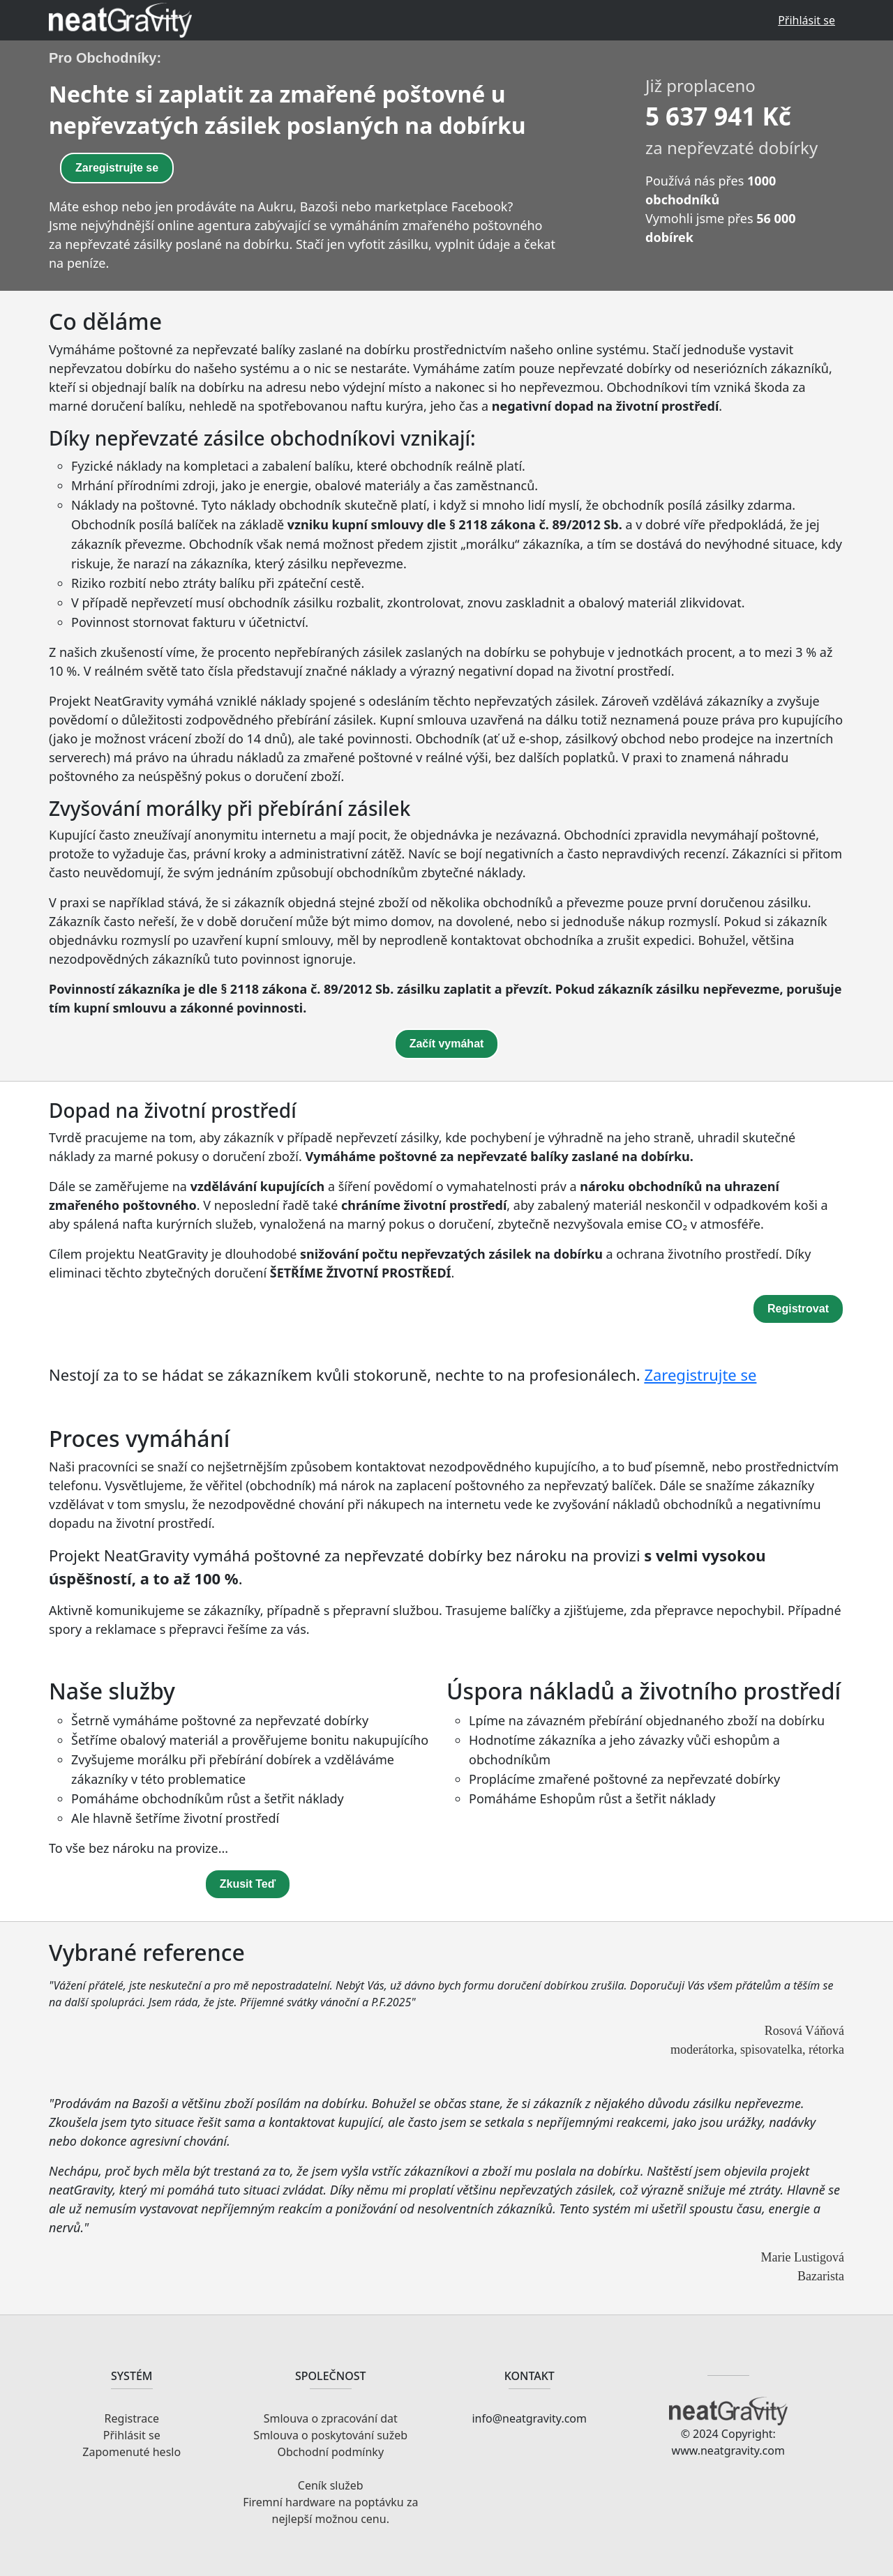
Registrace (132, 2418)
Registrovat (798, 1308)
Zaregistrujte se (116, 168)
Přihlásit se (806, 20)
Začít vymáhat (447, 1044)
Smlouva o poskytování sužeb (330, 2435)
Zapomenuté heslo (131, 2452)
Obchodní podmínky (330, 2452)
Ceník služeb (330, 2485)
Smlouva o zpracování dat (331, 2418)
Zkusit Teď (248, 1884)
